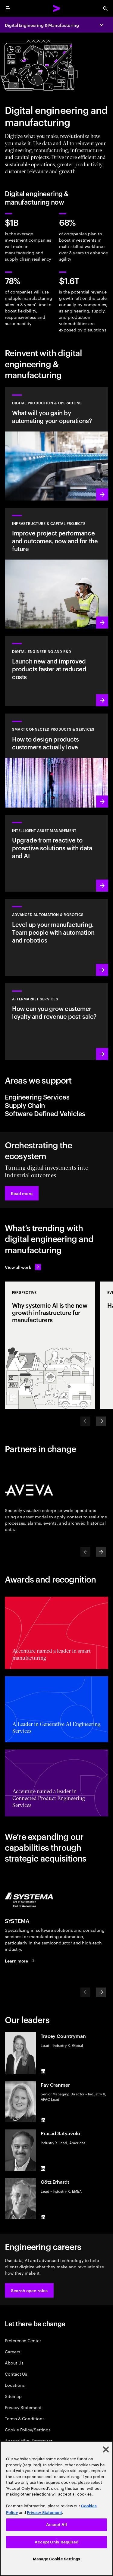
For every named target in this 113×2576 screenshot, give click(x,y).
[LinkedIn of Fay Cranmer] (43, 2120)
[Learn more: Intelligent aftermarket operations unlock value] (56, 1021)
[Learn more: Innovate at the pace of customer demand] (56, 671)
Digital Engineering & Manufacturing (42, 25)
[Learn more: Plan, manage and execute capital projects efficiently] (56, 568)
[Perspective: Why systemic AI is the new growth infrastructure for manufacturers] (50, 1345)
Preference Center (23, 2340)
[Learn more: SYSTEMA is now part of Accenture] (20, 1960)
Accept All (56, 2525)
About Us (14, 2362)
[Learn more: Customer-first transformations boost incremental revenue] (56, 761)
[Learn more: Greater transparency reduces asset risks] (56, 853)
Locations (15, 2385)
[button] (22, 1193)
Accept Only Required (56, 2542)
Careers (12, 2351)
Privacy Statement (23, 2407)
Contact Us (16, 2373)
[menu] (8, 8)
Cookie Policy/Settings (27, 2429)
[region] (56, 2508)
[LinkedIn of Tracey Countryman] (43, 2071)
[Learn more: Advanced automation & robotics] (56, 937)
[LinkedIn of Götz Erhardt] (43, 2217)
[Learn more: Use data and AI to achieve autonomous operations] (56, 443)
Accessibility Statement (28, 2440)
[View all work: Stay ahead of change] (23, 1267)
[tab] (56, 1097)
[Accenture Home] (56, 8)
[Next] (101, 1421)
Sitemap (13, 2396)
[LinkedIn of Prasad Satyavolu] (43, 2168)
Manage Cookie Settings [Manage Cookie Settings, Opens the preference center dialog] (56, 2559)
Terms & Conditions (25, 2418)
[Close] (105, 2449)
